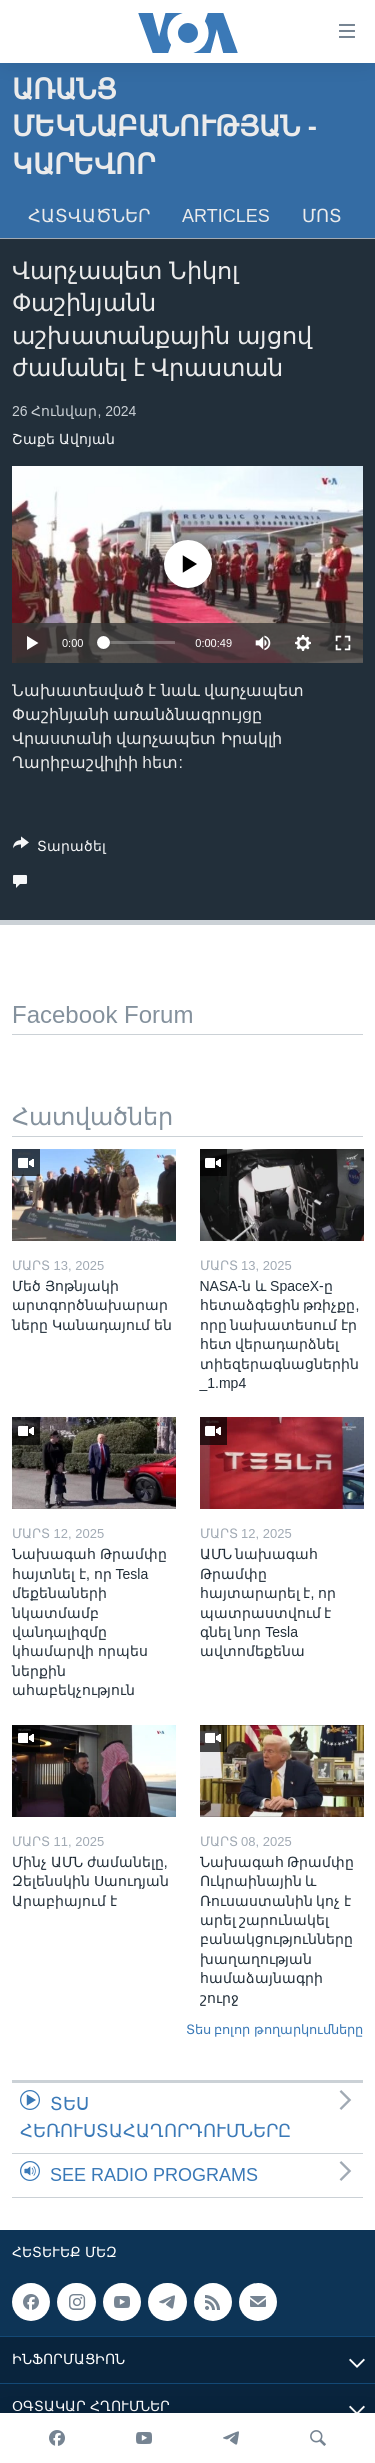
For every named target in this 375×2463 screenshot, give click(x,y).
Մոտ (322, 216)
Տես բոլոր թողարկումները (274, 2029)
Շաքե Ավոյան (63, 439)
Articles (226, 216)
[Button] (59, 849)
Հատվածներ (89, 216)
